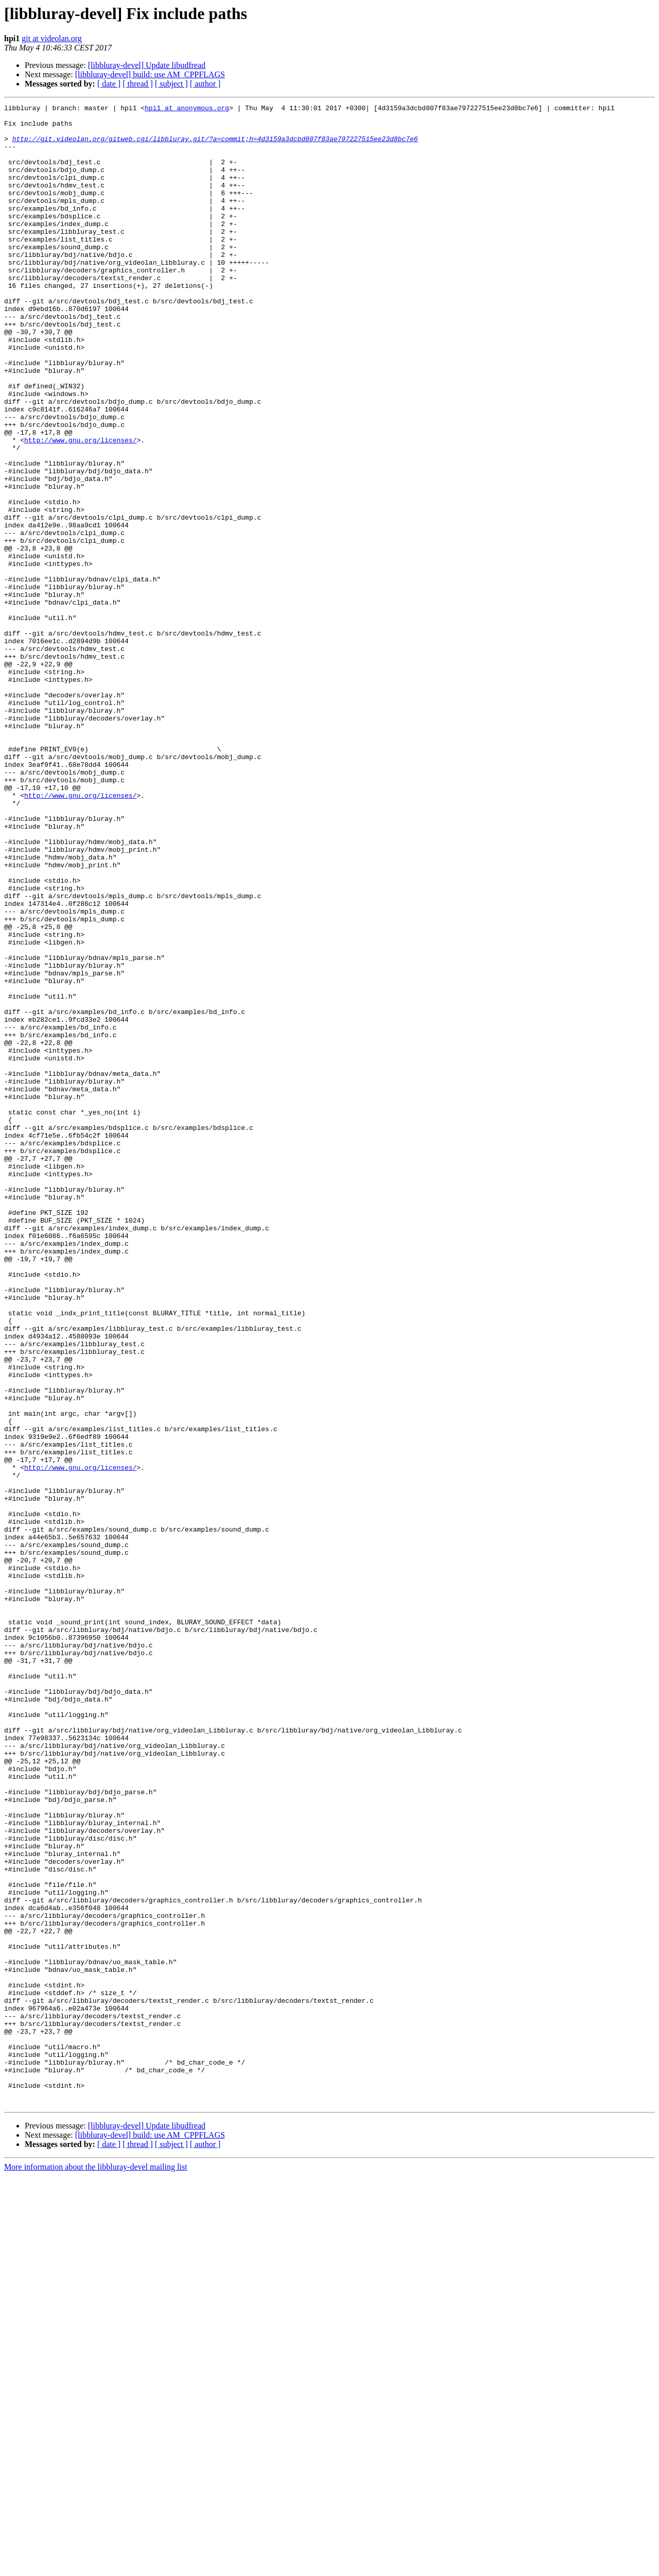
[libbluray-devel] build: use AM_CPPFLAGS (150, 74)
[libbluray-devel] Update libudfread (146, 65)
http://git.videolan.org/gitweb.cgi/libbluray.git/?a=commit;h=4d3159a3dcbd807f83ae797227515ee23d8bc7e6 (215, 146)
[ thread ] (138, 83)
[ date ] (108, 83)
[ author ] (205, 83)
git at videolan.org (52, 38)
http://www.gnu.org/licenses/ (80, 507)
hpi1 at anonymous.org (187, 109)
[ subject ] (171, 83)
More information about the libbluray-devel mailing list (95, 2567)
